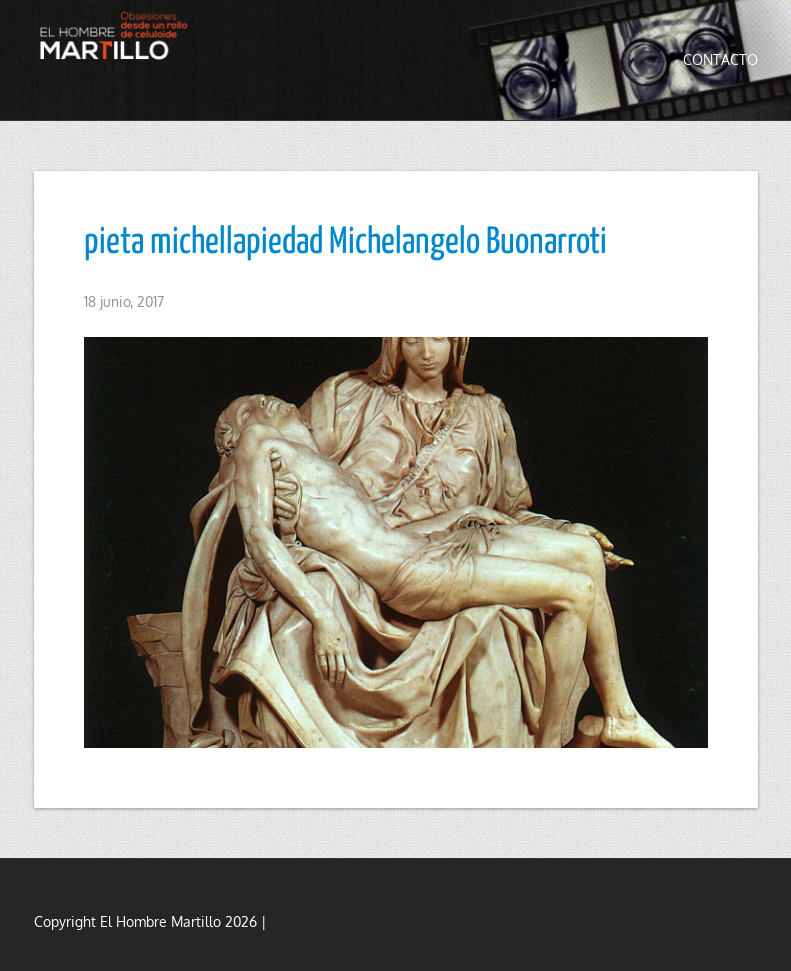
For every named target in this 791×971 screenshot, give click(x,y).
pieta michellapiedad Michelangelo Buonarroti (345, 243)
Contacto (720, 59)
